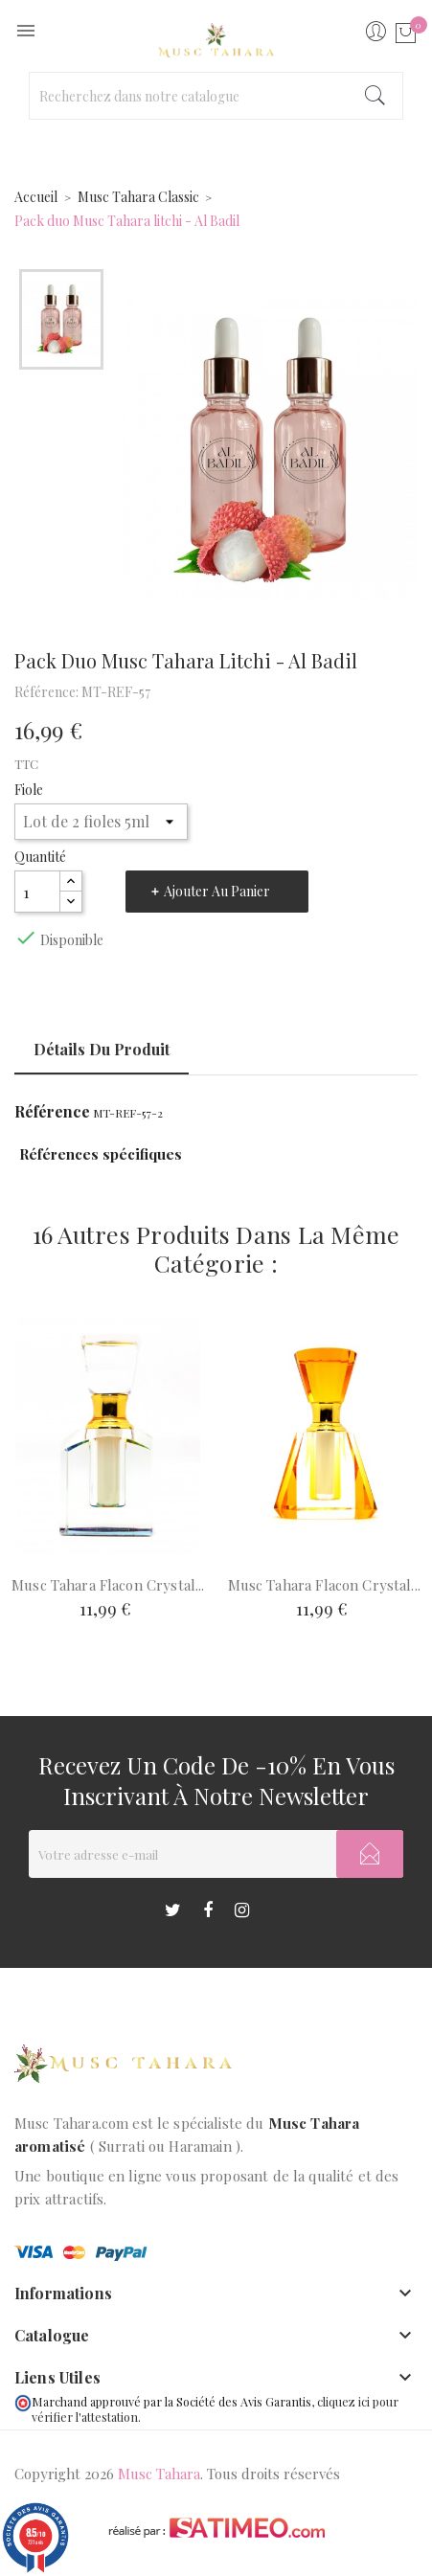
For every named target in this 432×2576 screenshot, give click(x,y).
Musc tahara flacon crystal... (324, 1584)
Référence (52, 1111)
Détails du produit (102, 1049)
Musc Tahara (159, 2473)
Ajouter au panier (217, 891)
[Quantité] (37, 891)
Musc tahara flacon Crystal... (107, 1584)
